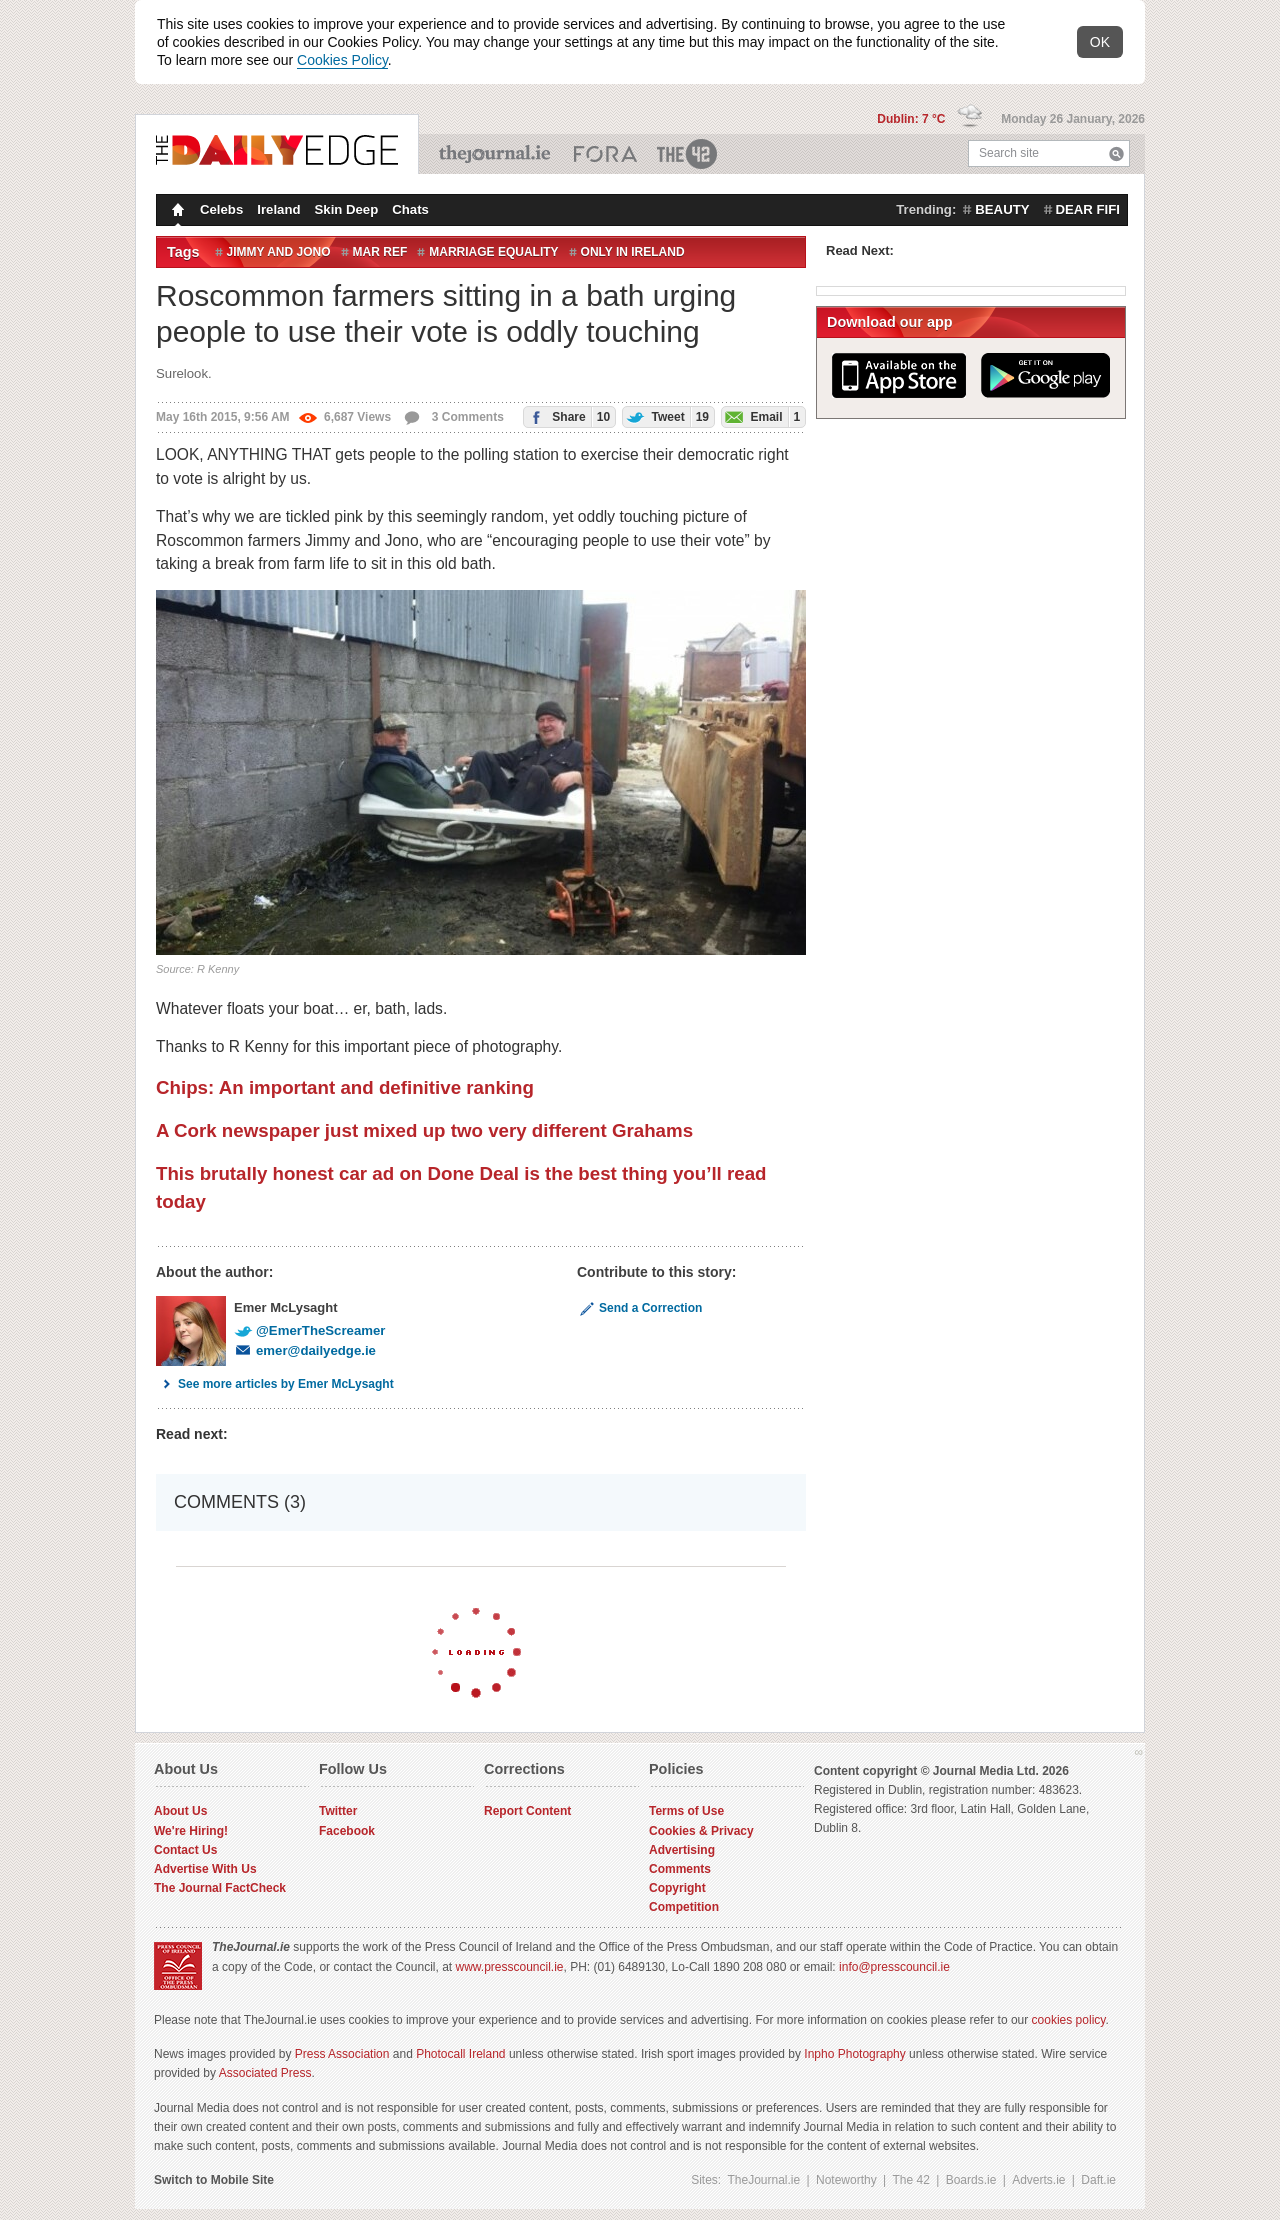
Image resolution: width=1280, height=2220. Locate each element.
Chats (410, 209)
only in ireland (633, 252)
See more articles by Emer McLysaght (275, 1384)
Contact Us (185, 1850)
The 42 (688, 154)
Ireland (278, 209)
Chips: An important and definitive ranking (345, 1087)
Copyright (677, 1888)
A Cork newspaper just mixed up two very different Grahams (424, 1130)
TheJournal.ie (496, 154)
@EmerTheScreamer (309, 1330)
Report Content (527, 1811)
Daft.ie (1098, 2180)
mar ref (380, 252)
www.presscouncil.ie (509, 1967)
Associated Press (265, 2073)
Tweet (666, 416)
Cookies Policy (342, 60)
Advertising (682, 1850)
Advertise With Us (205, 1869)
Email (761, 416)
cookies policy (1069, 2020)
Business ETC (605, 154)
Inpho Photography (854, 2054)
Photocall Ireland (460, 2054)
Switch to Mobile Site (214, 2180)
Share (567, 416)
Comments (680, 1869)
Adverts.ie (1038, 2180)
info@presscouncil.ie (894, 1967)
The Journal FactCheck (220, 1888)
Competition (684, 1907)
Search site (1009, 153)
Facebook (347, 1831)
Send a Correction (639, 1308)
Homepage (176, 212)
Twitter (338, 1811)
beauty (1002, 209)
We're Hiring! (191, 1831)
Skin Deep (347, 209)
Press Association (342, 2054)
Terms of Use (686, 1811)
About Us (180, 1811)
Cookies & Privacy (701, 1831)
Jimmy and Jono (279, 252)
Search (1116, 153)
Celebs (221, 209)
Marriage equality (493, 252)
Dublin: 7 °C (912, 119)
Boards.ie (971, 2180)
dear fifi (1088, 209)
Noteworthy (846, 2180)
